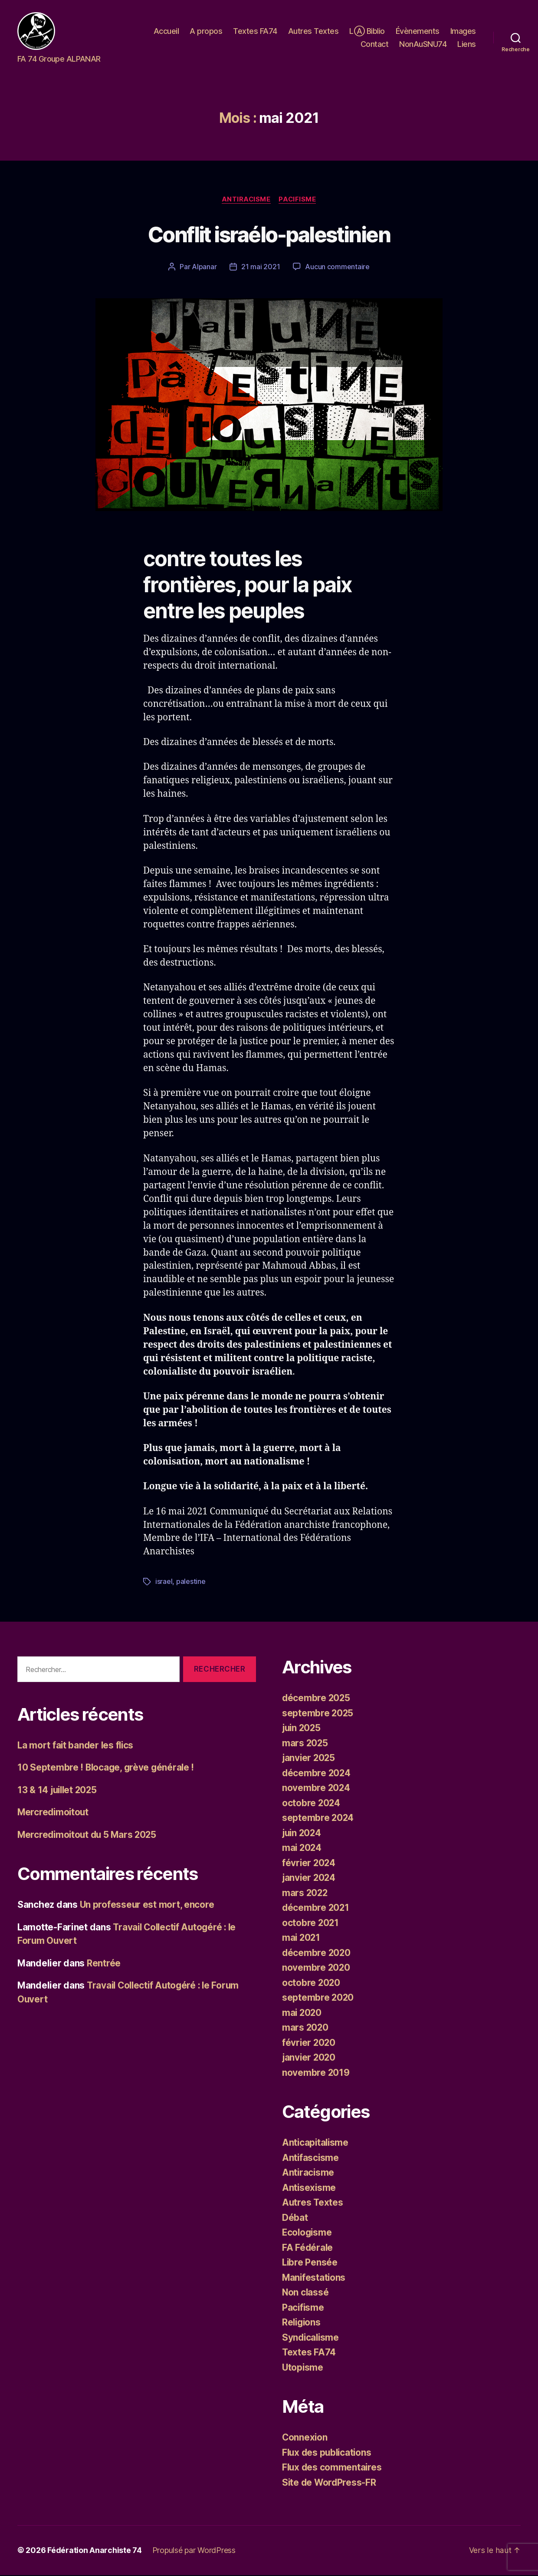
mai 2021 (301, 1938)
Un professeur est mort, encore (147, 1905)
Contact (375, 44)
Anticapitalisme (316, 2143)
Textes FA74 (255, 31)
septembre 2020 (318, 1998)
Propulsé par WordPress (194, 2551)
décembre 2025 (316, 1699)
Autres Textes (313, 31)
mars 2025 (305, 1743)
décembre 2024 (317, 1773)
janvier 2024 (309, 1878)
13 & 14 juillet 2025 (58, 1790)
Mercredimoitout (54, 1813)
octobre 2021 (311, 1923)
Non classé (305, 2293)
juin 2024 (302, 1833)
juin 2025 (302, 1729)
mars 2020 (305, 2028)
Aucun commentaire (337, 268)
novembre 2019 (316, 2073)
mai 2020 (302, 2013)
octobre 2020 (311, 1983)
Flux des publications (328, 2453)
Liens (466, 44)
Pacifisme (298, 200)
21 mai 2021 (260, 268)
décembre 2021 (316, 1908)
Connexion (305, 2438)
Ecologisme (307, 2233)
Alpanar (204, 268)
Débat (295, 2218)
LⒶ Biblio (367, 31)
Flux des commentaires (332, 2468)
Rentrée (104, 1964)
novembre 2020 (316, 1968)
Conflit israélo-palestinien (268, 236)
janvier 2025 (309, 1759)
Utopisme (303, 2368)
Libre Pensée (310, 2263)
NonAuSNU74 (422, 44)
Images (463, 31)
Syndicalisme (311, 2338)
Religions (302, 2323)
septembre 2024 (318, 1819)
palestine (191, 1583)
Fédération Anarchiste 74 (94, 2551)
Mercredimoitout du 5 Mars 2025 (89, 1835)
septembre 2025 (318, 1714)
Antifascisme (311, 2158)
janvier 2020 (309, 2058)
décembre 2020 (317, 1953)
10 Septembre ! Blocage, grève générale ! (107, 1768)
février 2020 (309, 2043)
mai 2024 (302, 1849)
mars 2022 (305, 1893)
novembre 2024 (316, 1789)
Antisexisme (309, 2188)
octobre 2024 (311, 1803)
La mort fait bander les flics (76, 1746)
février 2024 (309, 1863)
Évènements (418, 31)
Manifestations (314, 2278)
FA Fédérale (308, 2248)
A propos (206, 31)
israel (163, 1583)
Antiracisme (245, 200)
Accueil (166, 31)
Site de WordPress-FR (330, 2483)
